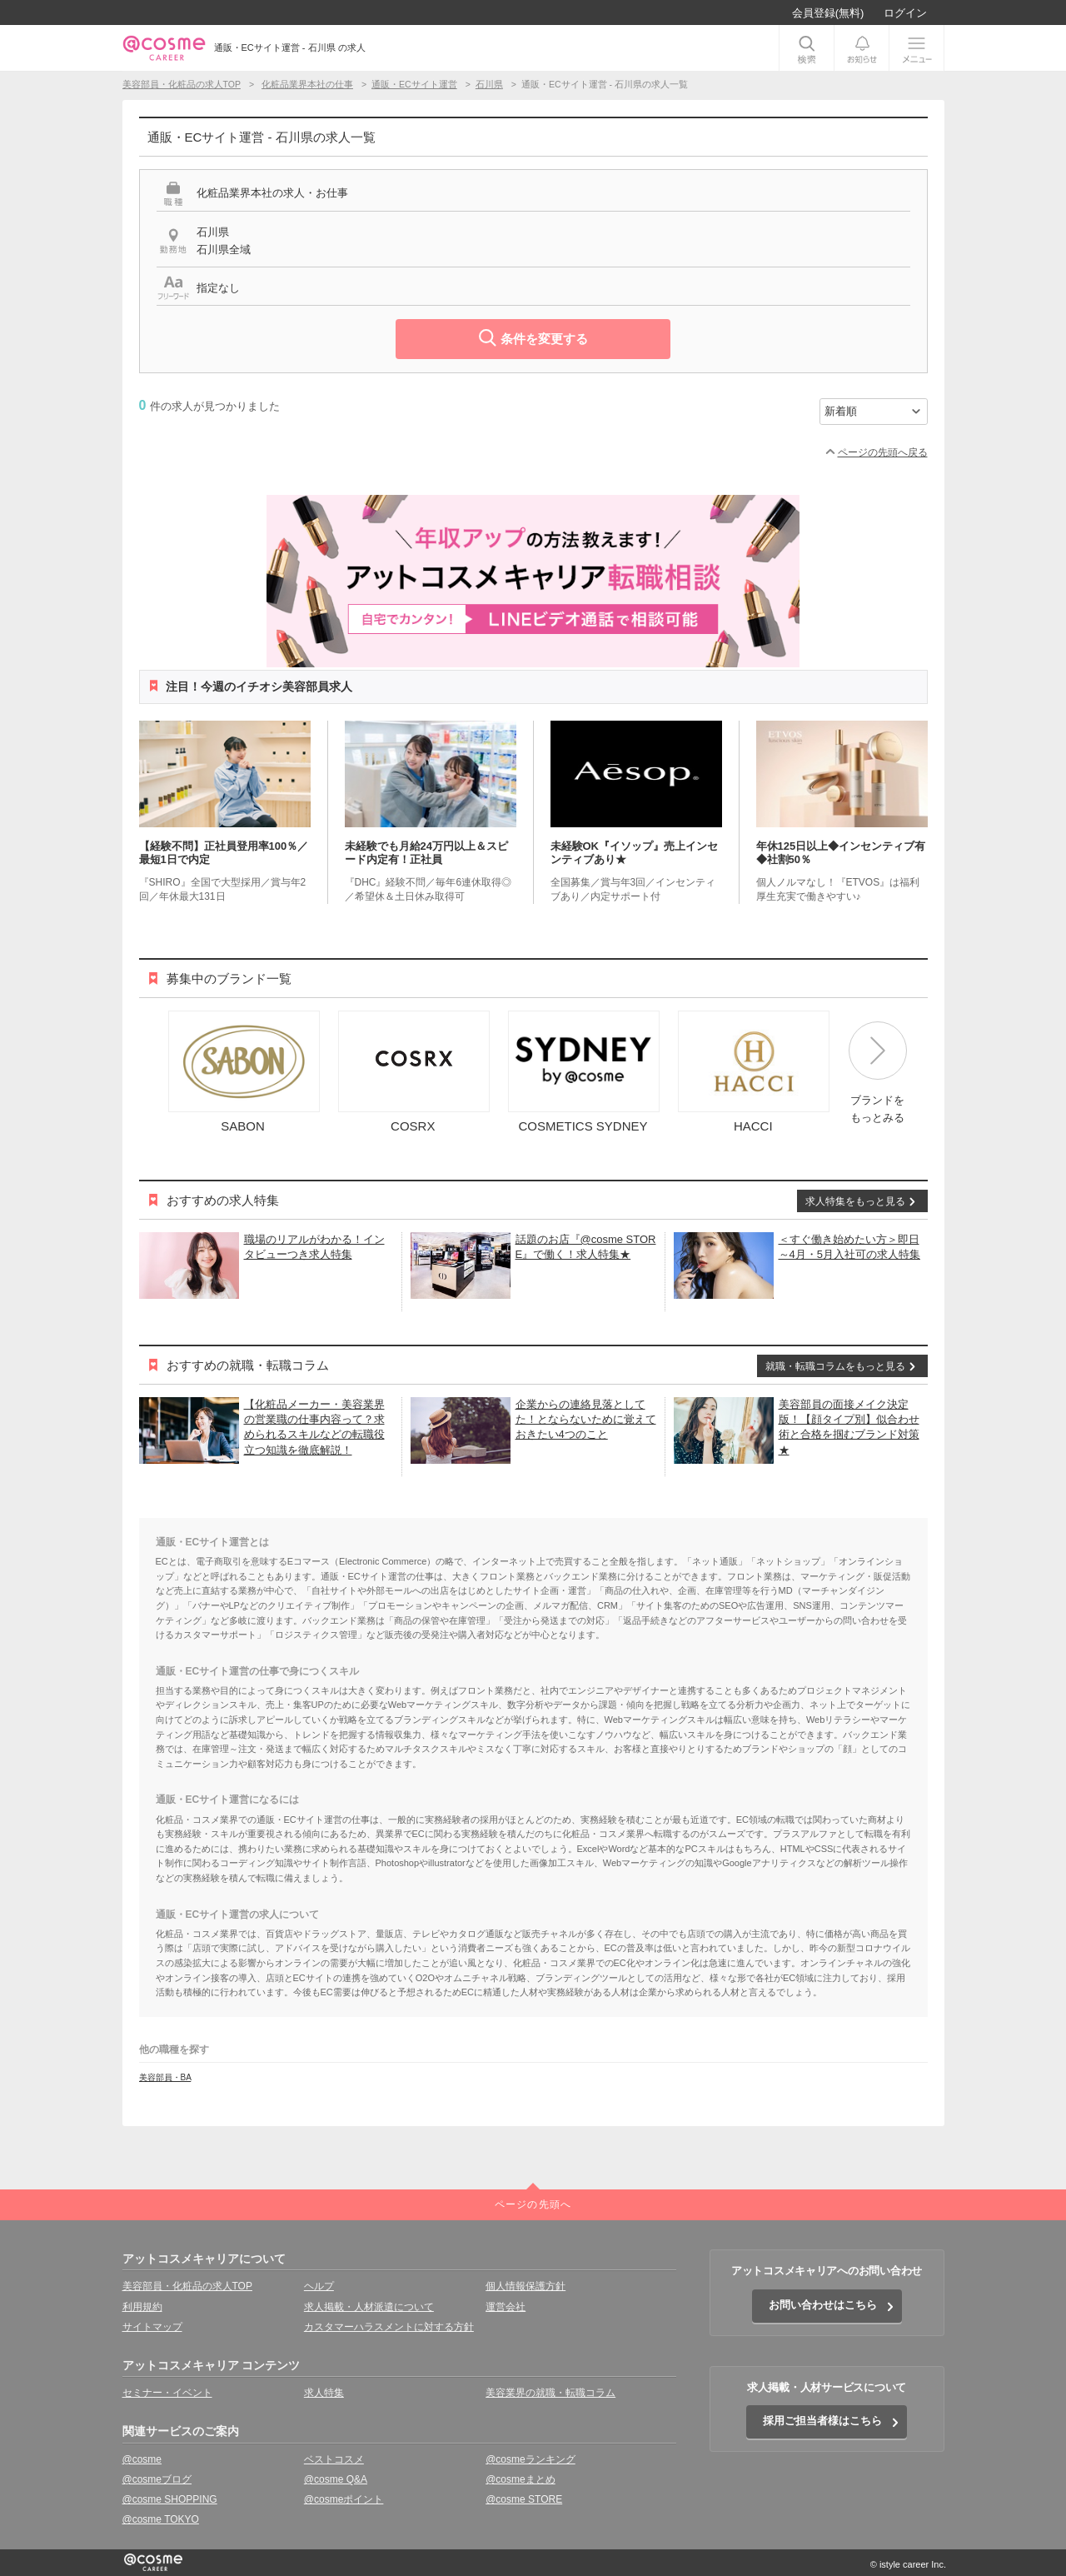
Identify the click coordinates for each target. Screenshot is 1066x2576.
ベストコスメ (334, 2459)
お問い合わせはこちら (823, 2305)
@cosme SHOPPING (169, 2499)
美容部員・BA (165, 2077)
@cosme (142, 2459)
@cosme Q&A (335, 2479)
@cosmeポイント (344, 2499)
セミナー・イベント (167, 2393)
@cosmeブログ (157, 2479)
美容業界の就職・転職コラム (550, 2393)
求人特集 (324, 2393)
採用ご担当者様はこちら (822, 2420)
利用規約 (142, 2307)
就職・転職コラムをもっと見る (835, 1366)
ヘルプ (319, 2286)
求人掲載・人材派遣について (369, 2307)
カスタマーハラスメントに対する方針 (389, 2327)
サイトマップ (152, 2327)
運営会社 (506, 2307)
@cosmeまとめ (520, 2479)
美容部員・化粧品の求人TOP (187, 2286)
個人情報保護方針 (525, 2286)
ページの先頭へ (533, 2204)
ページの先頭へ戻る (883, 452)
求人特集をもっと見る (855, 1201)
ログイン (905, 13)
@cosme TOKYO (160, 2519)
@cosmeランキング (530, 2459)
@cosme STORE (524, 2499)
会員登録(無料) (828, 13)
